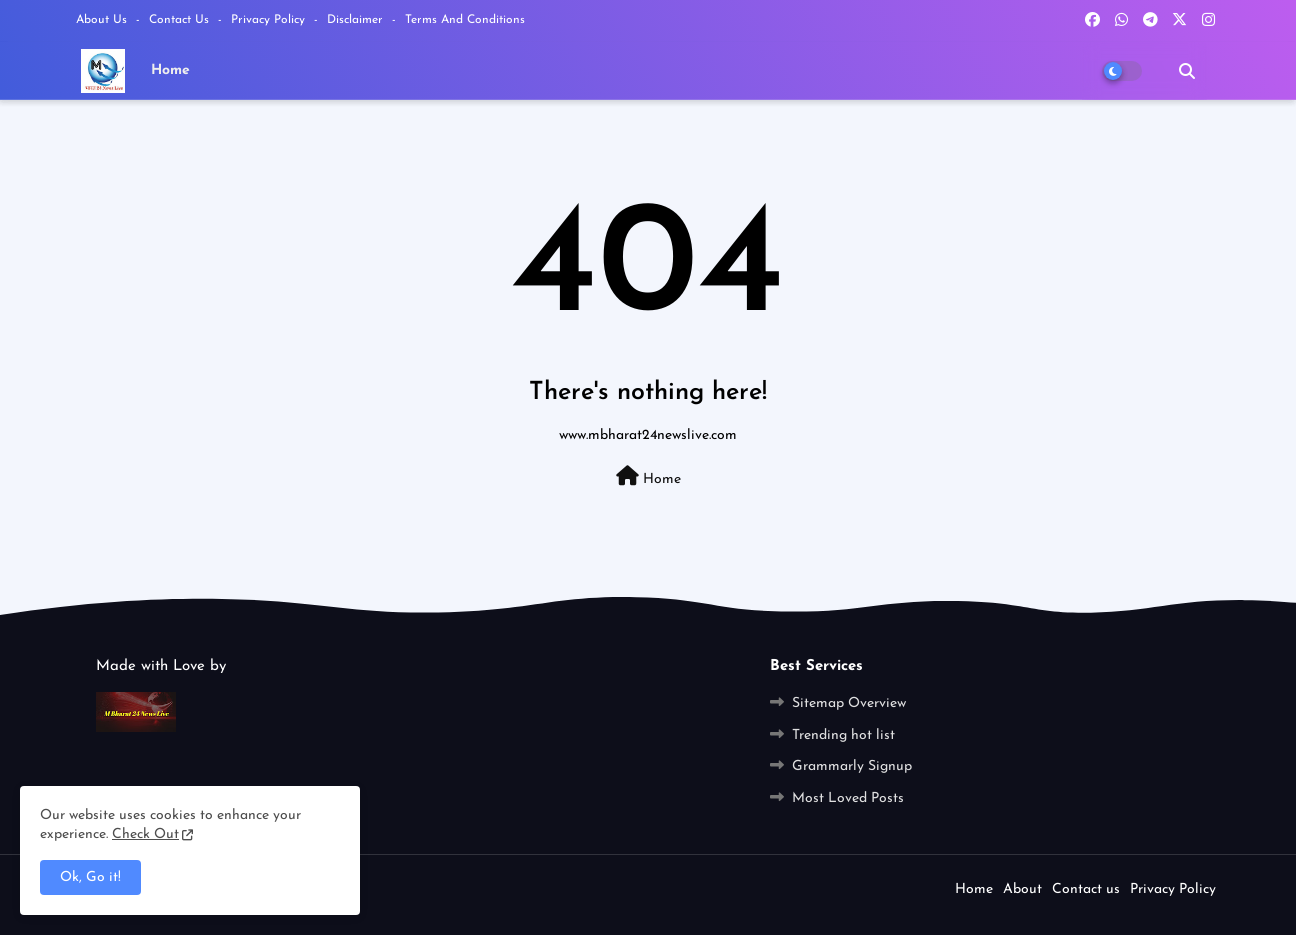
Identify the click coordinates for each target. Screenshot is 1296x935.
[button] (1187, 71)
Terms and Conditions (465, 20)
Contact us (181, 20)
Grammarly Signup (852, 766)
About (1022, 889)
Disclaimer (357, 20)
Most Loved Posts (848, 798)
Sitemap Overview (849, 703)
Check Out (145, 834)
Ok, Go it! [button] (90, 877)
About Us (103, 20)
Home (170, 70)
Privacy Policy (270, 20)
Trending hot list (843, 735)
